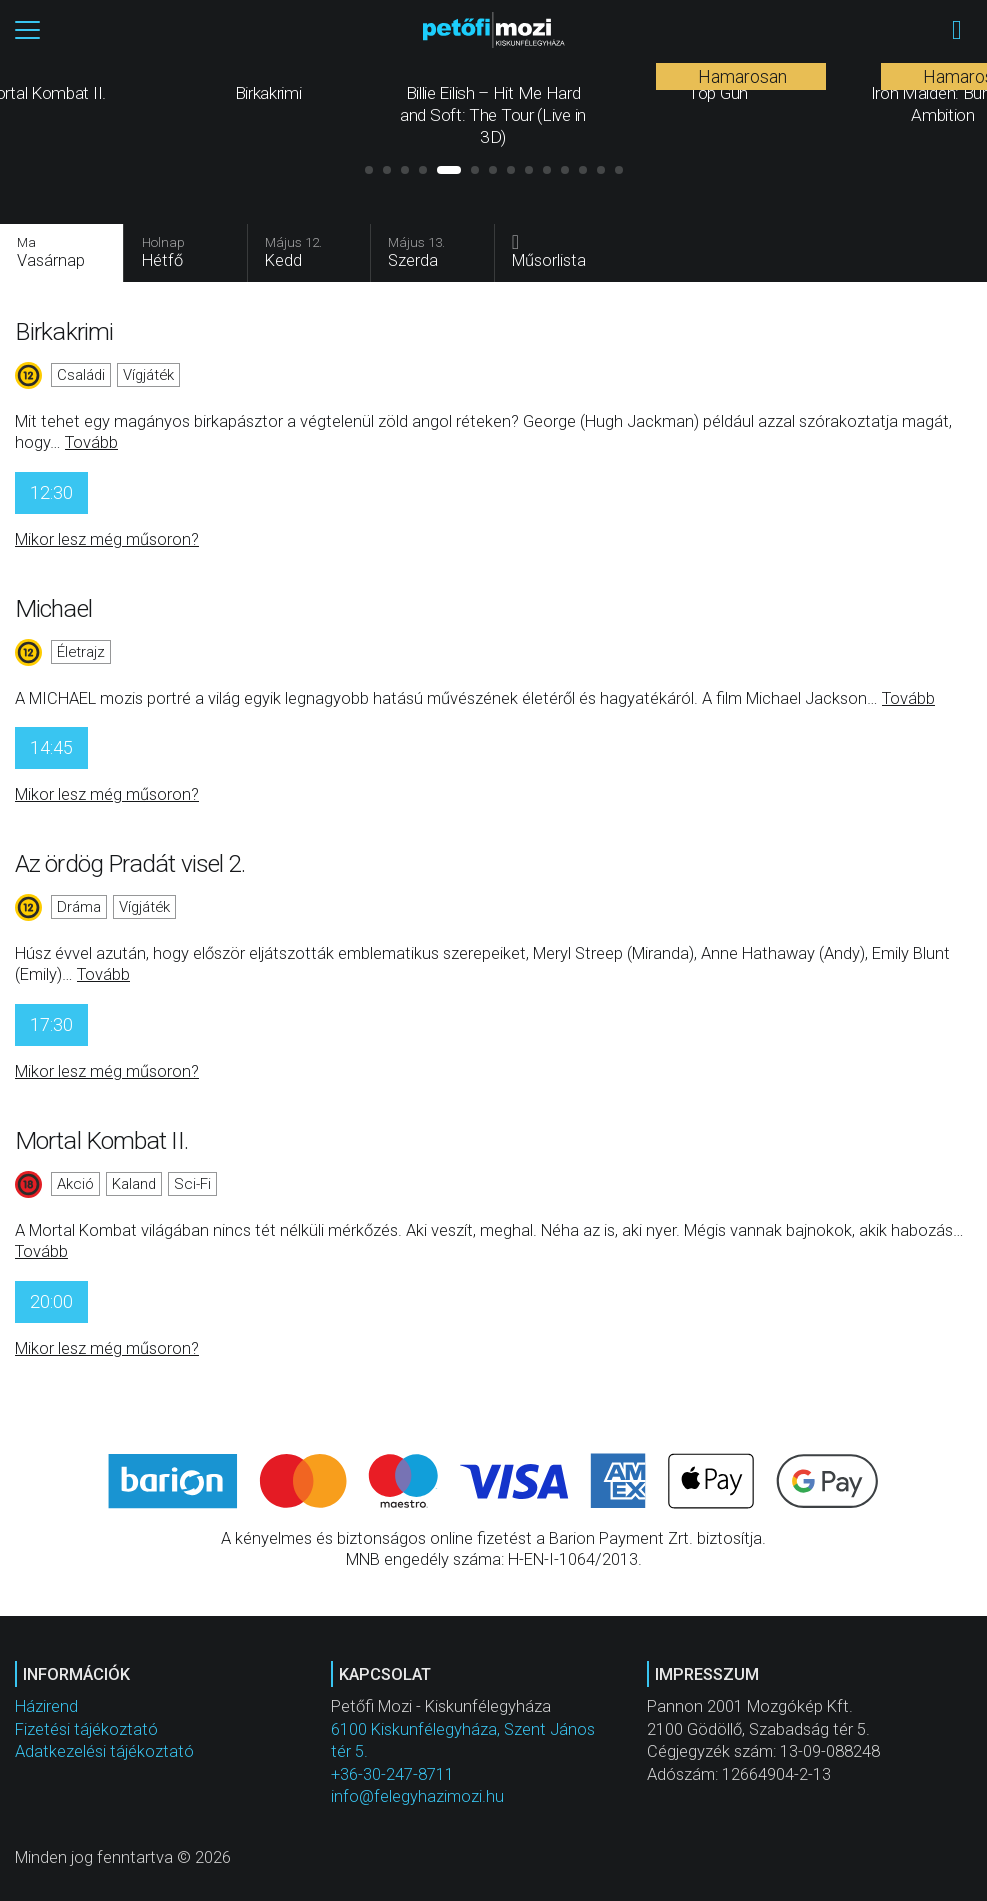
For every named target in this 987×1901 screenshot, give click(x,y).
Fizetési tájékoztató (86, 1730)
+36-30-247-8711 (392, 1775)
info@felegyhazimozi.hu (417, 1797)
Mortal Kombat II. (101, 1142)
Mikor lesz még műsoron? (107, 540)
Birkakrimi (64, 333)
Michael (53, 609)
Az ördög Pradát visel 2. (130, 865)
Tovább (91, 444)
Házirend (46, 1708)
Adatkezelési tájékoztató (104, 1752)
